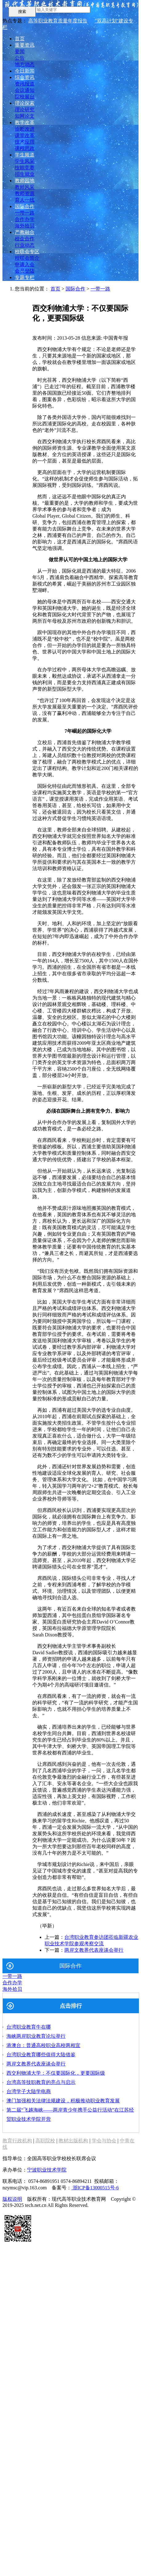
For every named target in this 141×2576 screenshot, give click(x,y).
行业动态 (24, 245)
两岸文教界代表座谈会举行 (93, 1950)
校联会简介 (27, 258)
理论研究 (24, 109)
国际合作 (24, 206)
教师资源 (24, 193)
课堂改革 (24, 135)
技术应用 (24, 141)
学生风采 (24, 161)
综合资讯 (24, 77)
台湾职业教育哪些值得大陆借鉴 (40, 2054)
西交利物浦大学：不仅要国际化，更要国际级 (55, 2073)
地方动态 (24, 64)
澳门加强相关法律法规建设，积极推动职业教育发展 (63, 2100)
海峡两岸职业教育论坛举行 (36, 2036)
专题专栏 (24, 277)
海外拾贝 (24, 225)
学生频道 (24, 154)
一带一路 (24, 212)
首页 (20, 38)
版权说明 (12, 2199)
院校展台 (24, 96)
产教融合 (24, 232)
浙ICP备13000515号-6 (95, 2187)
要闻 (20, 51)
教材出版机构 (73, 2140)
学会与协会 (104, 2140)
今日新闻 (24, 70)
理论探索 (24, 103)
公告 (20, 58)
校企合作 (24, 238)
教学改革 (24, 122)
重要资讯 (24, 45)
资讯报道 (24, 83)
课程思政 (24, 148)
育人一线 (24, 200)
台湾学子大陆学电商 (28, 2091)
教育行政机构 (17, 2140)
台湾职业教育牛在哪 (28, 2027)
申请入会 (24, 264)
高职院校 (45, 2140)
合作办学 (24, 219)
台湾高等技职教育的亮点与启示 (40, 2082)
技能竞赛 (24, 167)
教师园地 (24, 180)
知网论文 (24, 116)
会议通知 (24, 90)
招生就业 (24, 174)
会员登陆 (24, 271)
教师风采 (24, 187)
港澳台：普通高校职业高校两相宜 (43, 2045)
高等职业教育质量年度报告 (57, 20)
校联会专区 (27, 251)
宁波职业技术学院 (46, 2169)
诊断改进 (24, 129)
